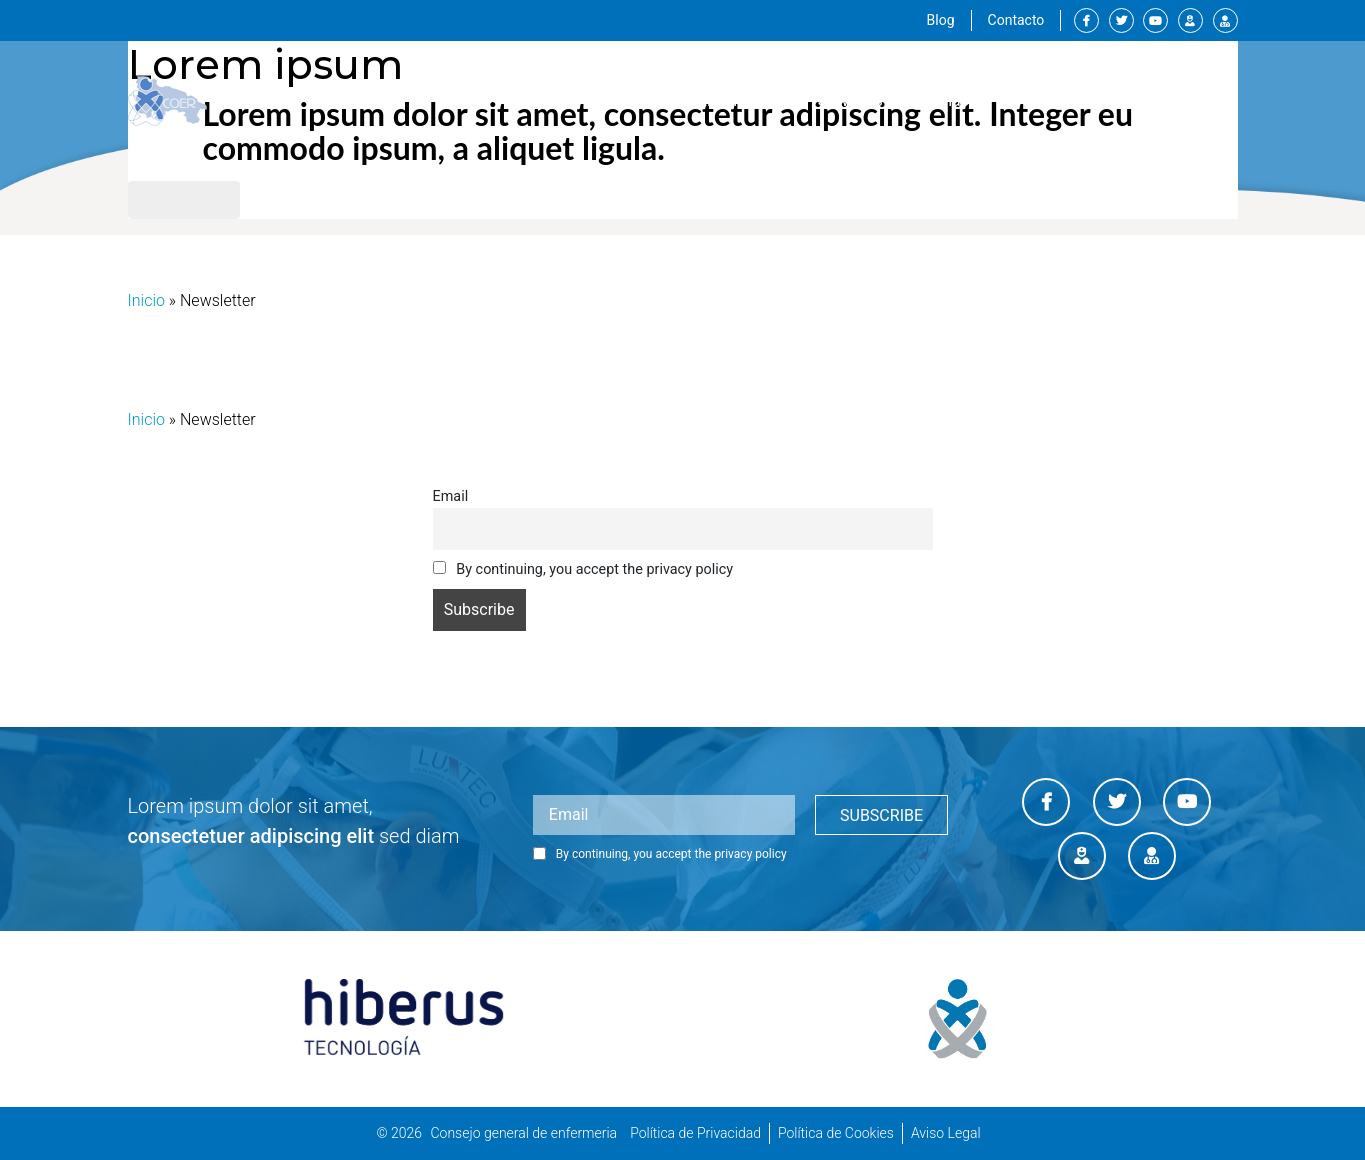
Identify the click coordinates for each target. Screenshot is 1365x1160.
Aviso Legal (946, 1133)
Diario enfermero (1225, 20)
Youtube (1155, 20)
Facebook (1086, 20)
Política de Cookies (836, 1133)
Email (451, 496)
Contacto (1016, 20)
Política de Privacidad (695, 1133)
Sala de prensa (1169, 100)
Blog (941, 20)
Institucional (732, 101)
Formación (953, 100)
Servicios (850, 100)
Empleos (1054, 100)
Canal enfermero (1190, 20)
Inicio (146, 300)
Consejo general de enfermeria (523, 1133)
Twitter (1121, 20)
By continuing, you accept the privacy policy (583, 569)
